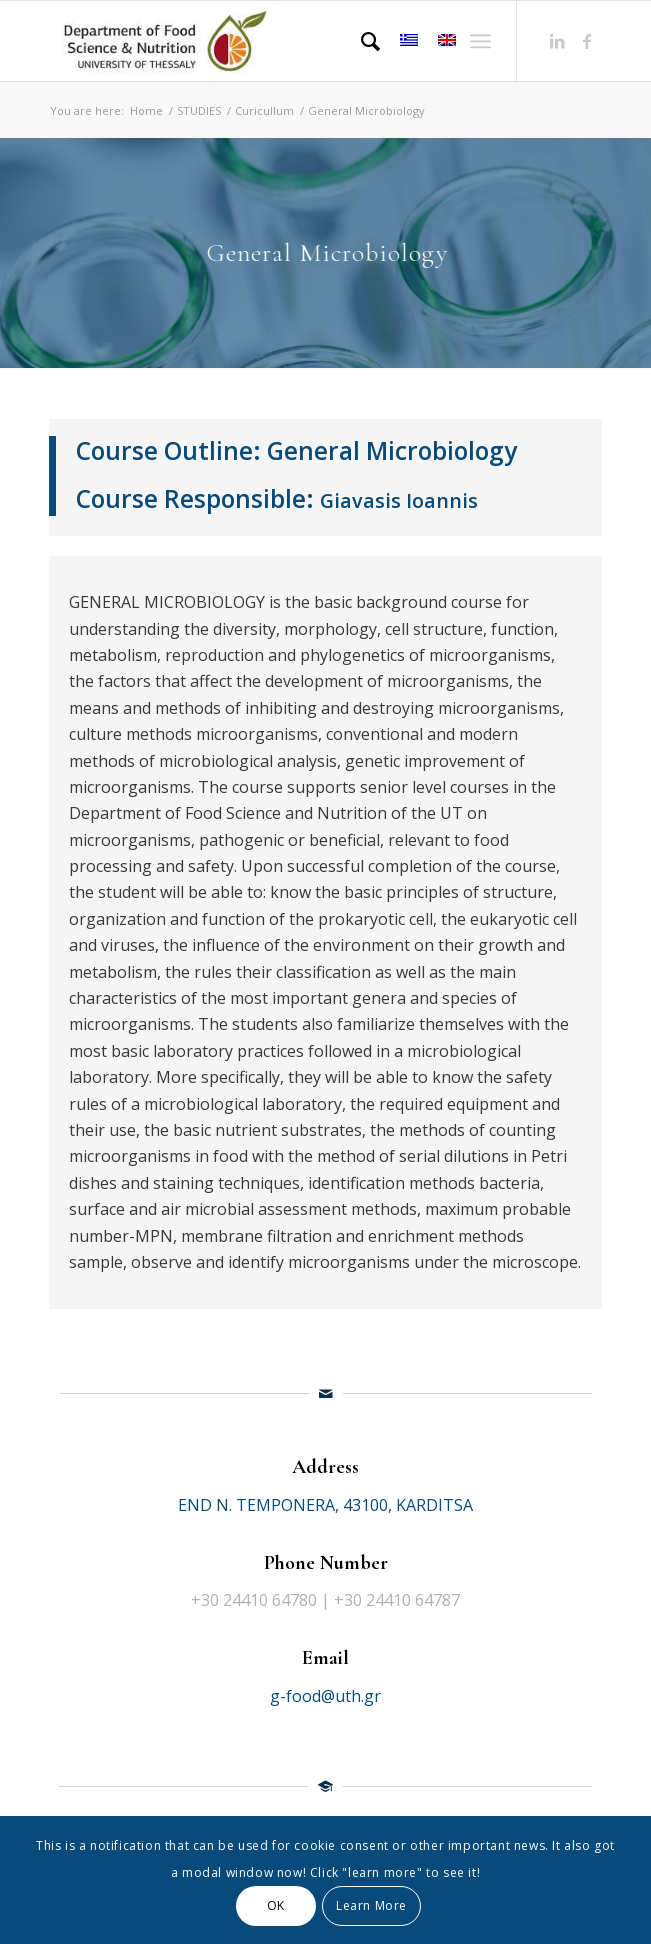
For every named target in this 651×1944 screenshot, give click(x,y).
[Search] (360, 41)
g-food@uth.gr (325, 1696)
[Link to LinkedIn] (557, 41)
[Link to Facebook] (587, 41)
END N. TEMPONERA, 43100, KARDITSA (325, 1505)
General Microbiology (392, 450)
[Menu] (480, 41)
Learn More (371, 1905)
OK (276, 1905)
